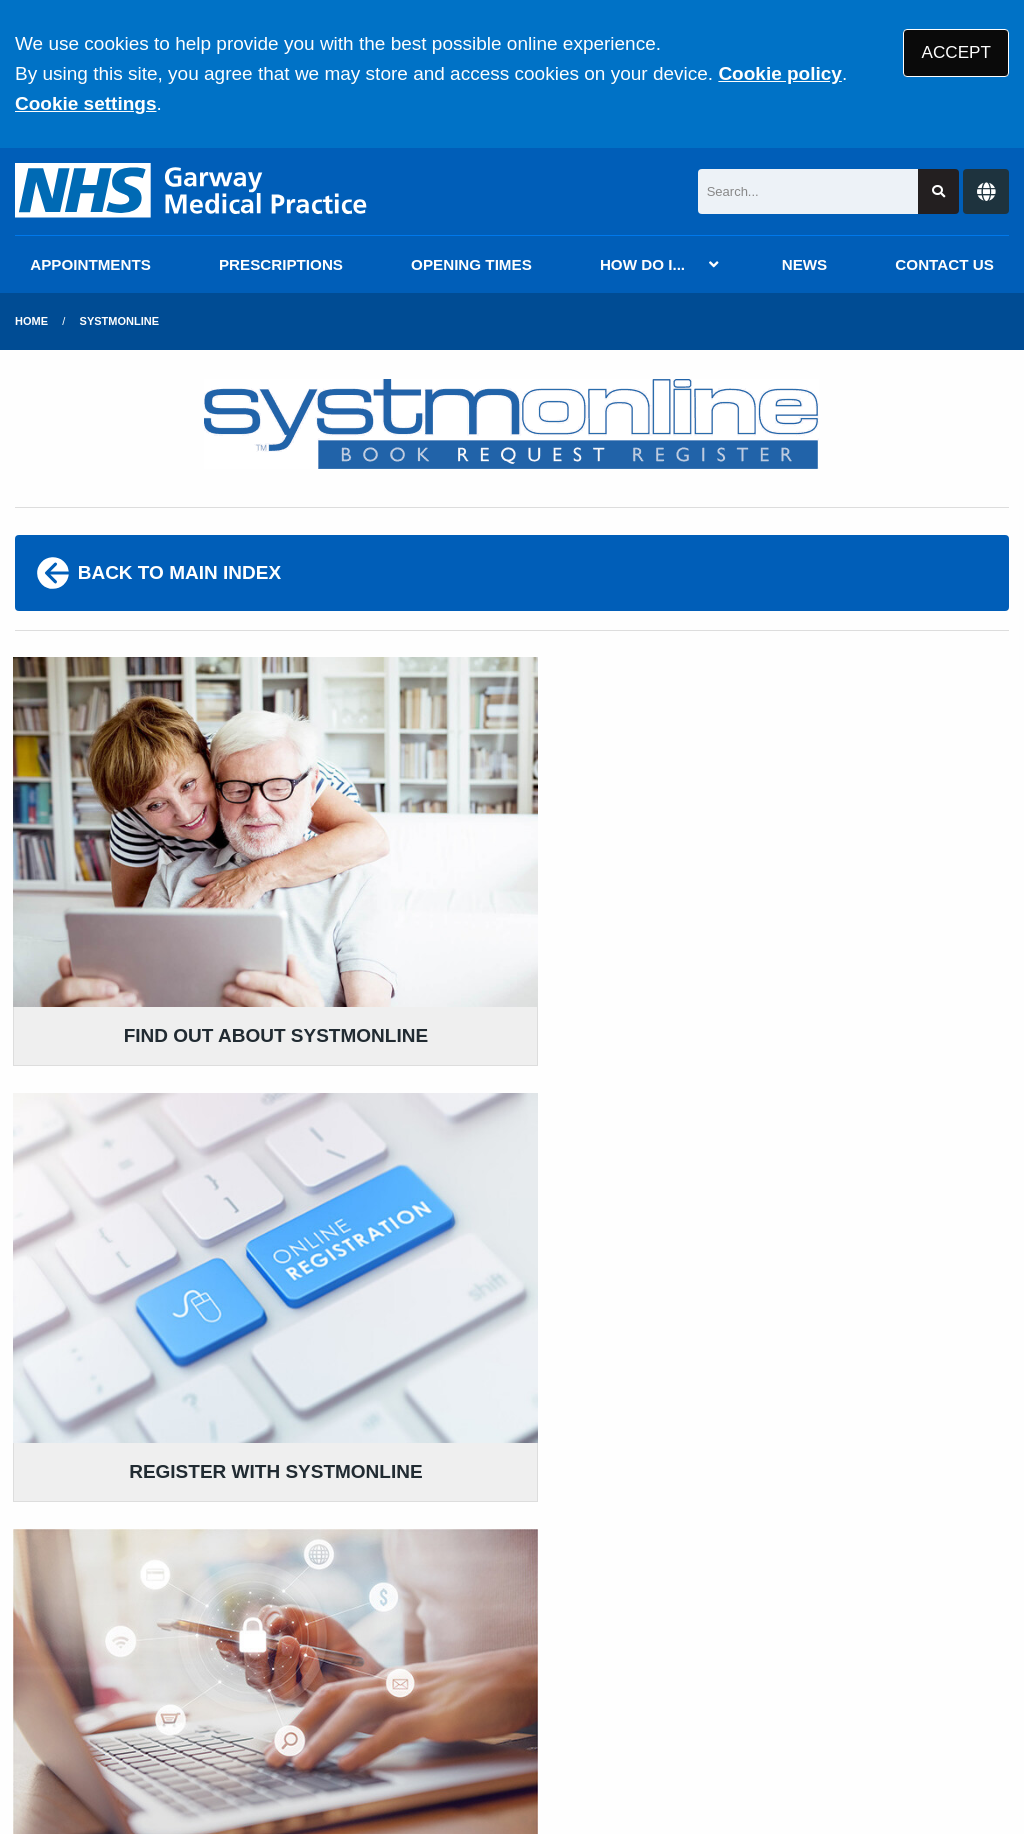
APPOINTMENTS (90, 264)
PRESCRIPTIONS (281, 264)
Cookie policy (780, 73)
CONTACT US (944, 264)
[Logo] (192, 191)
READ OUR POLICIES (462, 1479)
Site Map (940, 1690)
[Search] (808, 191)
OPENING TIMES (471, 264)
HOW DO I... (642, 264)
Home (31, 321)
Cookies (853, 1690)
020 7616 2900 (176, 1560)
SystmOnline (119, 321)
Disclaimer (309, 1690)
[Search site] (938, 191)
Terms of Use (193, 1690)
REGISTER (511, 1163)
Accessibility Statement (468, 1690)
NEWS (805, 264)
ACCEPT (956, 52)
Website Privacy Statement (691, 1690)
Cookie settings (85, 103)
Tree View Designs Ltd (122, 1757)
